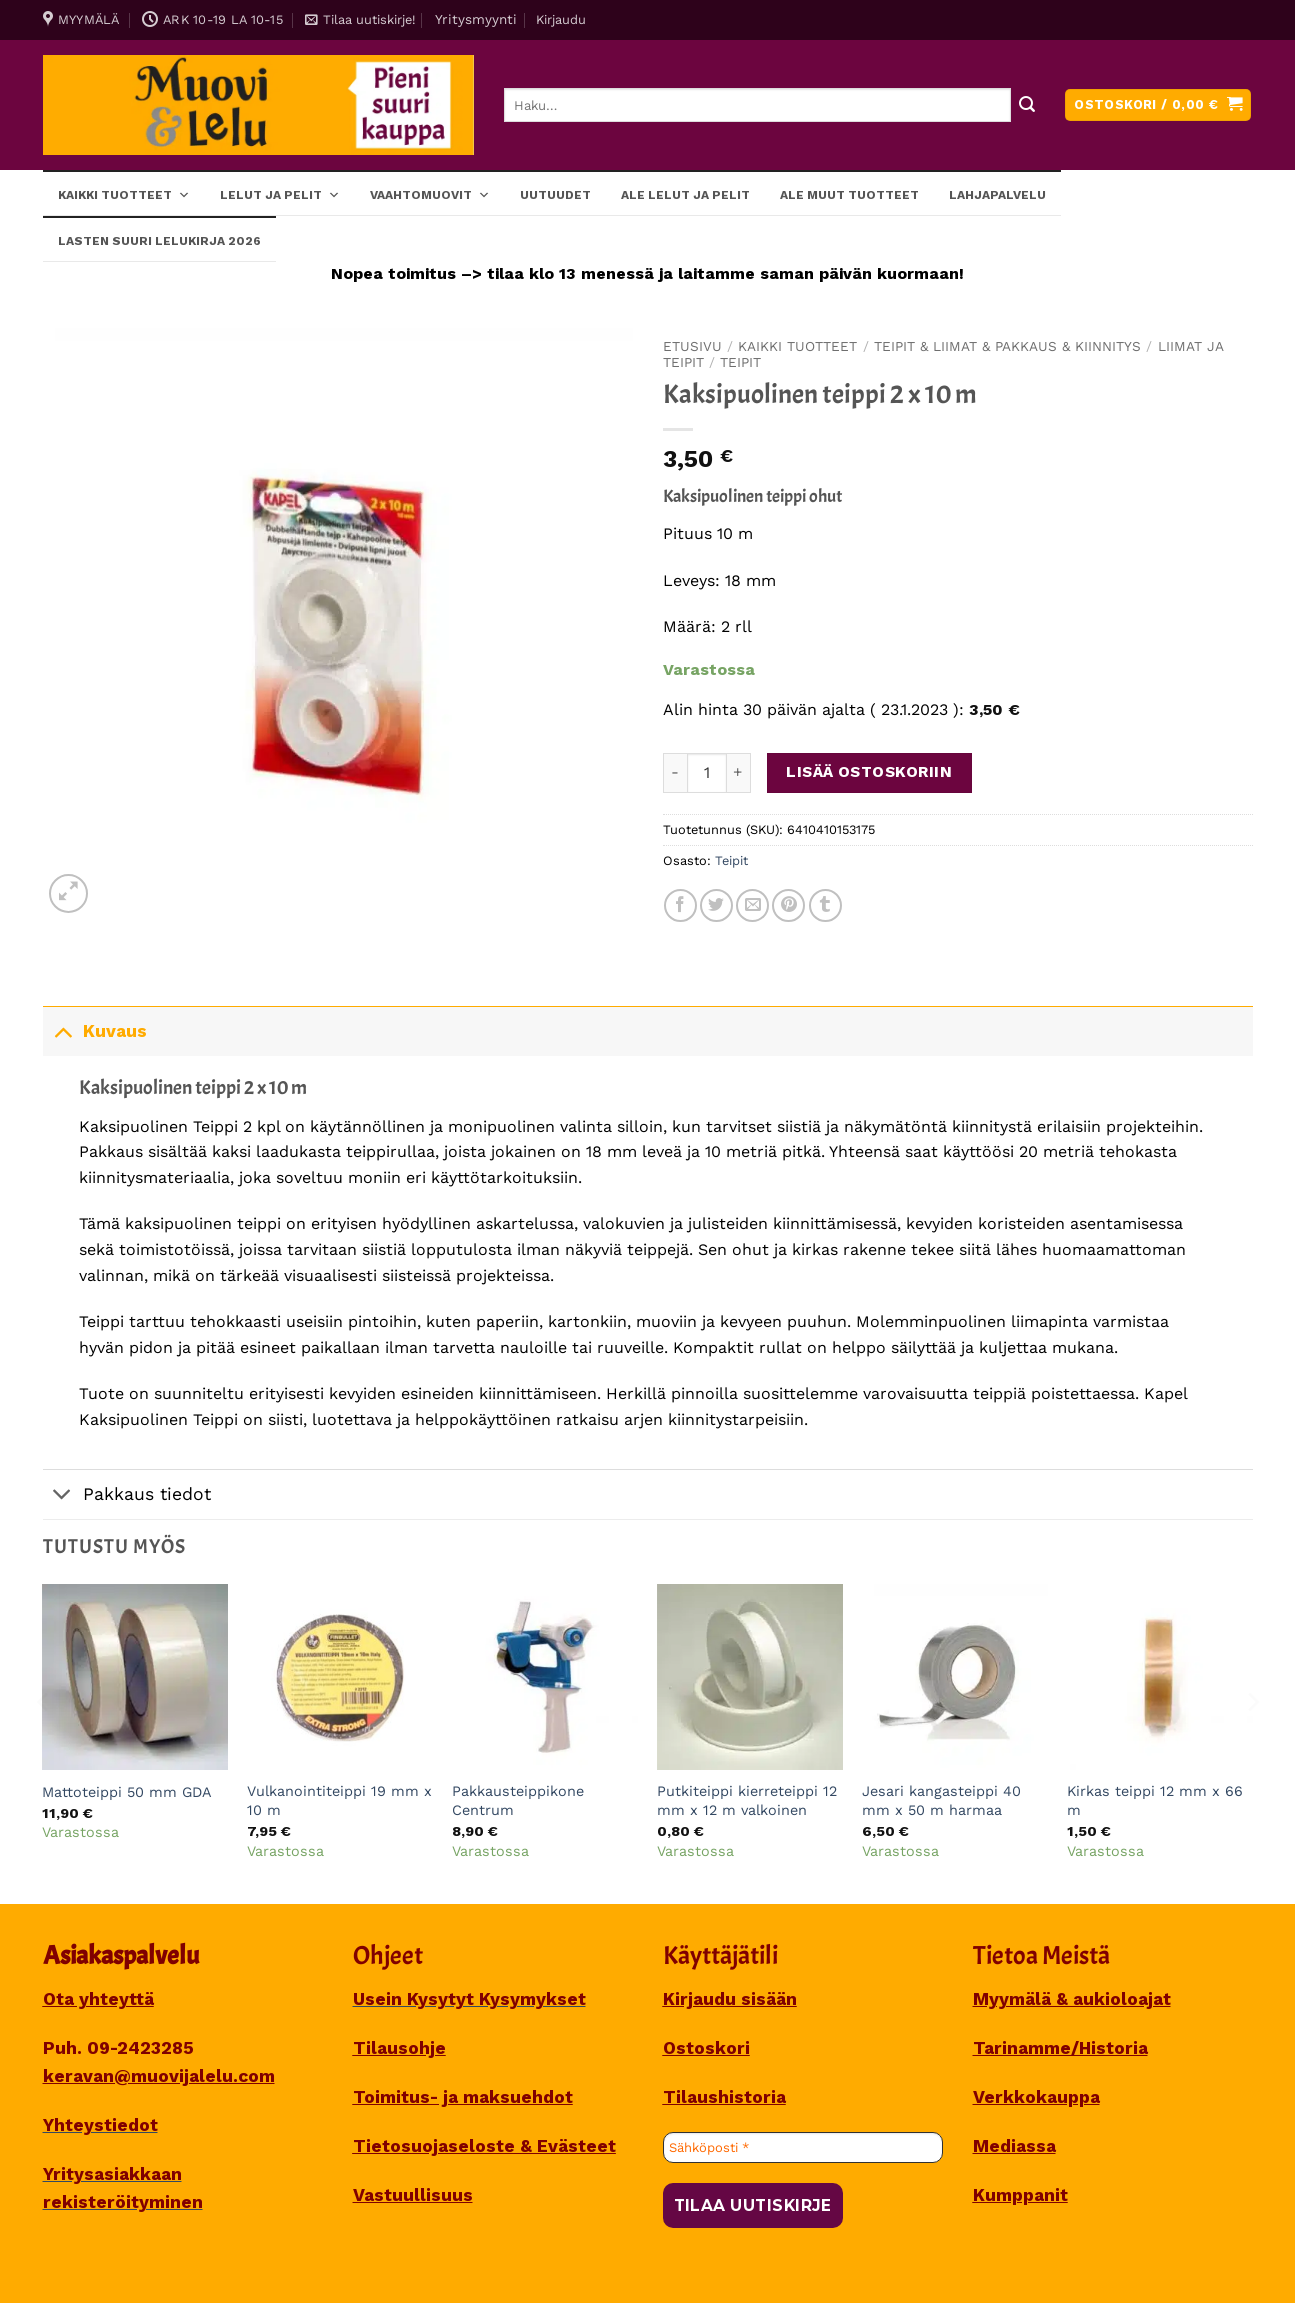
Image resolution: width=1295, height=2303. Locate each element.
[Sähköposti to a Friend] (752, 905)
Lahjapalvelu (997, 195)
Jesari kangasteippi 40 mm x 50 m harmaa (941, 1800)
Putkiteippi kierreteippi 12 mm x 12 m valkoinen (747, 1800)
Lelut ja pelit (280, 194)
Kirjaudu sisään (730, 1999)
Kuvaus (95, 1030)
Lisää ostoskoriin (869, 772)
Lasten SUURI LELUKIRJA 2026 (159, 241)
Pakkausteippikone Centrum (518, 1800)
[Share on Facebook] (680, 905)
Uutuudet (555, 195)
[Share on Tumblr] (825, 905)
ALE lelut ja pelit (685, 195)
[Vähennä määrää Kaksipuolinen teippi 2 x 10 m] (675, 773)
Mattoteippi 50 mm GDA (127, 1792)
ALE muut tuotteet (849, 195)
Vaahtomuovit (430, 194)
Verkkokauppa (1036, 2097)
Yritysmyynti (476, 19)
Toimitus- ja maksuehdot (463, 2097)
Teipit (740, 362)
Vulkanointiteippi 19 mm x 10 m (339, 1800)
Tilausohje (399, 2048)
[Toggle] (62, 1030)
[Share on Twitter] (716, 905)
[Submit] (1027, 105)
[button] (360, 20)
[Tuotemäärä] (707, 773)
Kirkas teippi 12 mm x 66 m (1155, 1800)
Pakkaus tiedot (127, 1496)
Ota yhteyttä (98, 1999)
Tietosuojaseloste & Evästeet (484, 2146)
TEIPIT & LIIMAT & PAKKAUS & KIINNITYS (1007, 346)
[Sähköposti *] (803, 2148)
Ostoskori (706, 2048)
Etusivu (692, 346)
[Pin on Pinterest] (788, 905)
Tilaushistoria (724, 2097)
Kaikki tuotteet (124, 194)
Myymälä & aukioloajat (1072, 1999)
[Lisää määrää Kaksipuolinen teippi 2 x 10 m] (739, 773)
